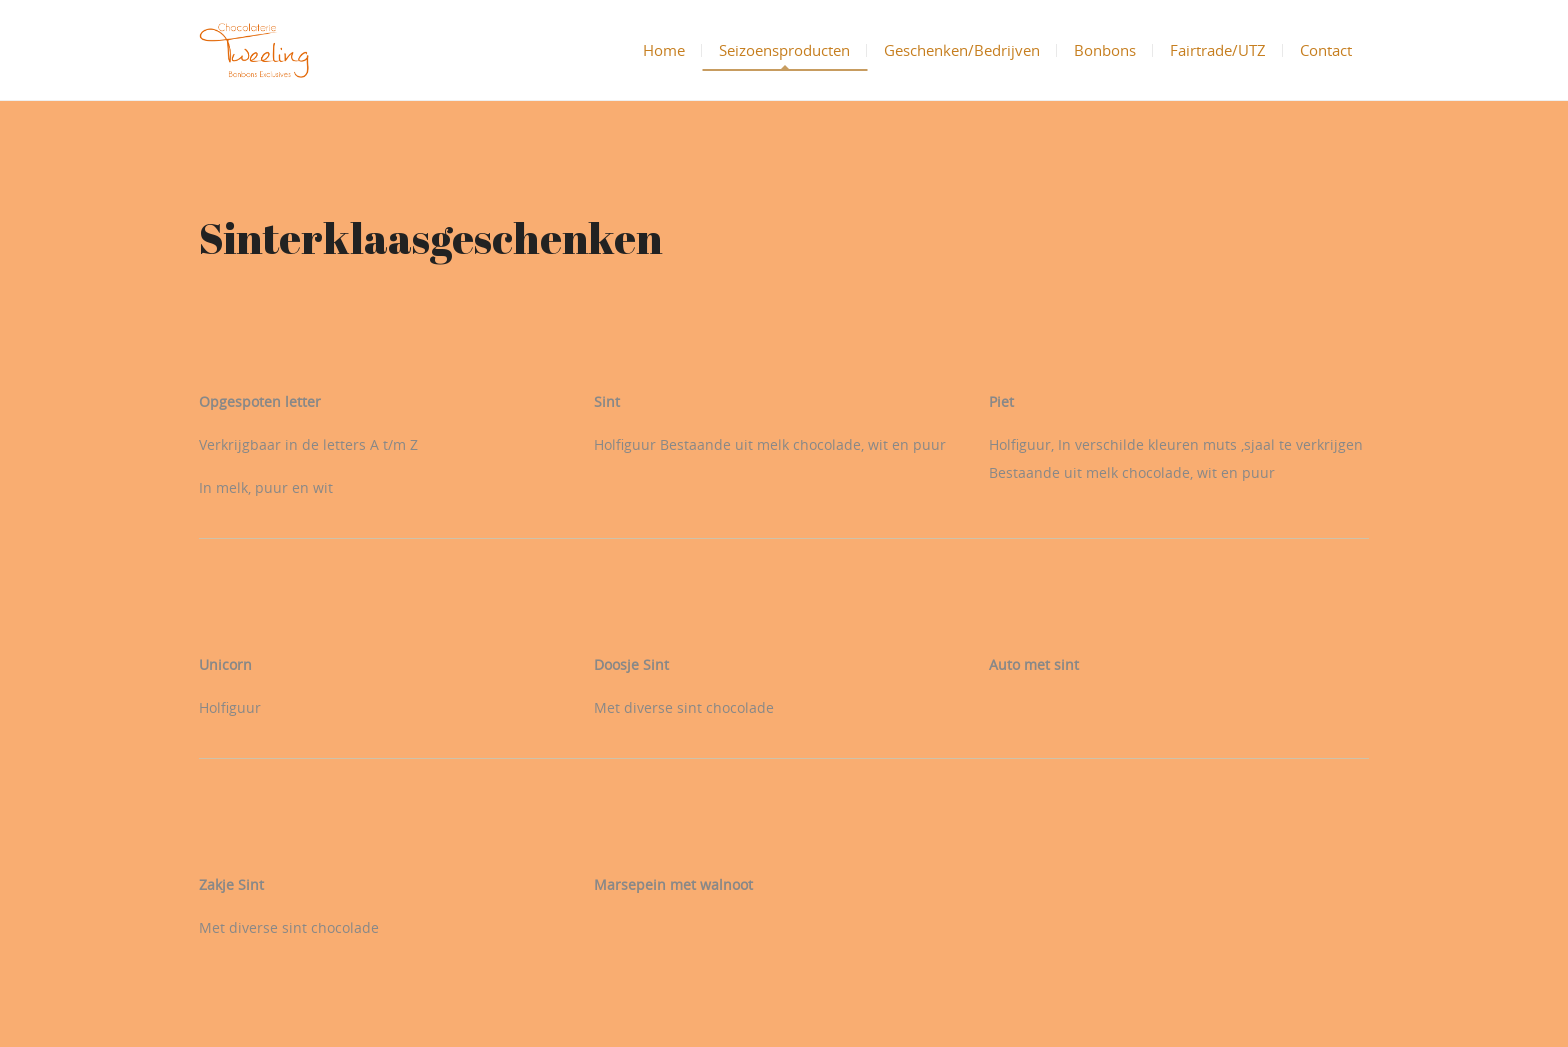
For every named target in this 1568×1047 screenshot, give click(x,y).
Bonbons (1105, 50)
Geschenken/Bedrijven (962, 50)
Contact (1326, 50)
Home (664, 50)
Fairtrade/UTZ (1218, 50)
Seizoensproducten (784, 50)
